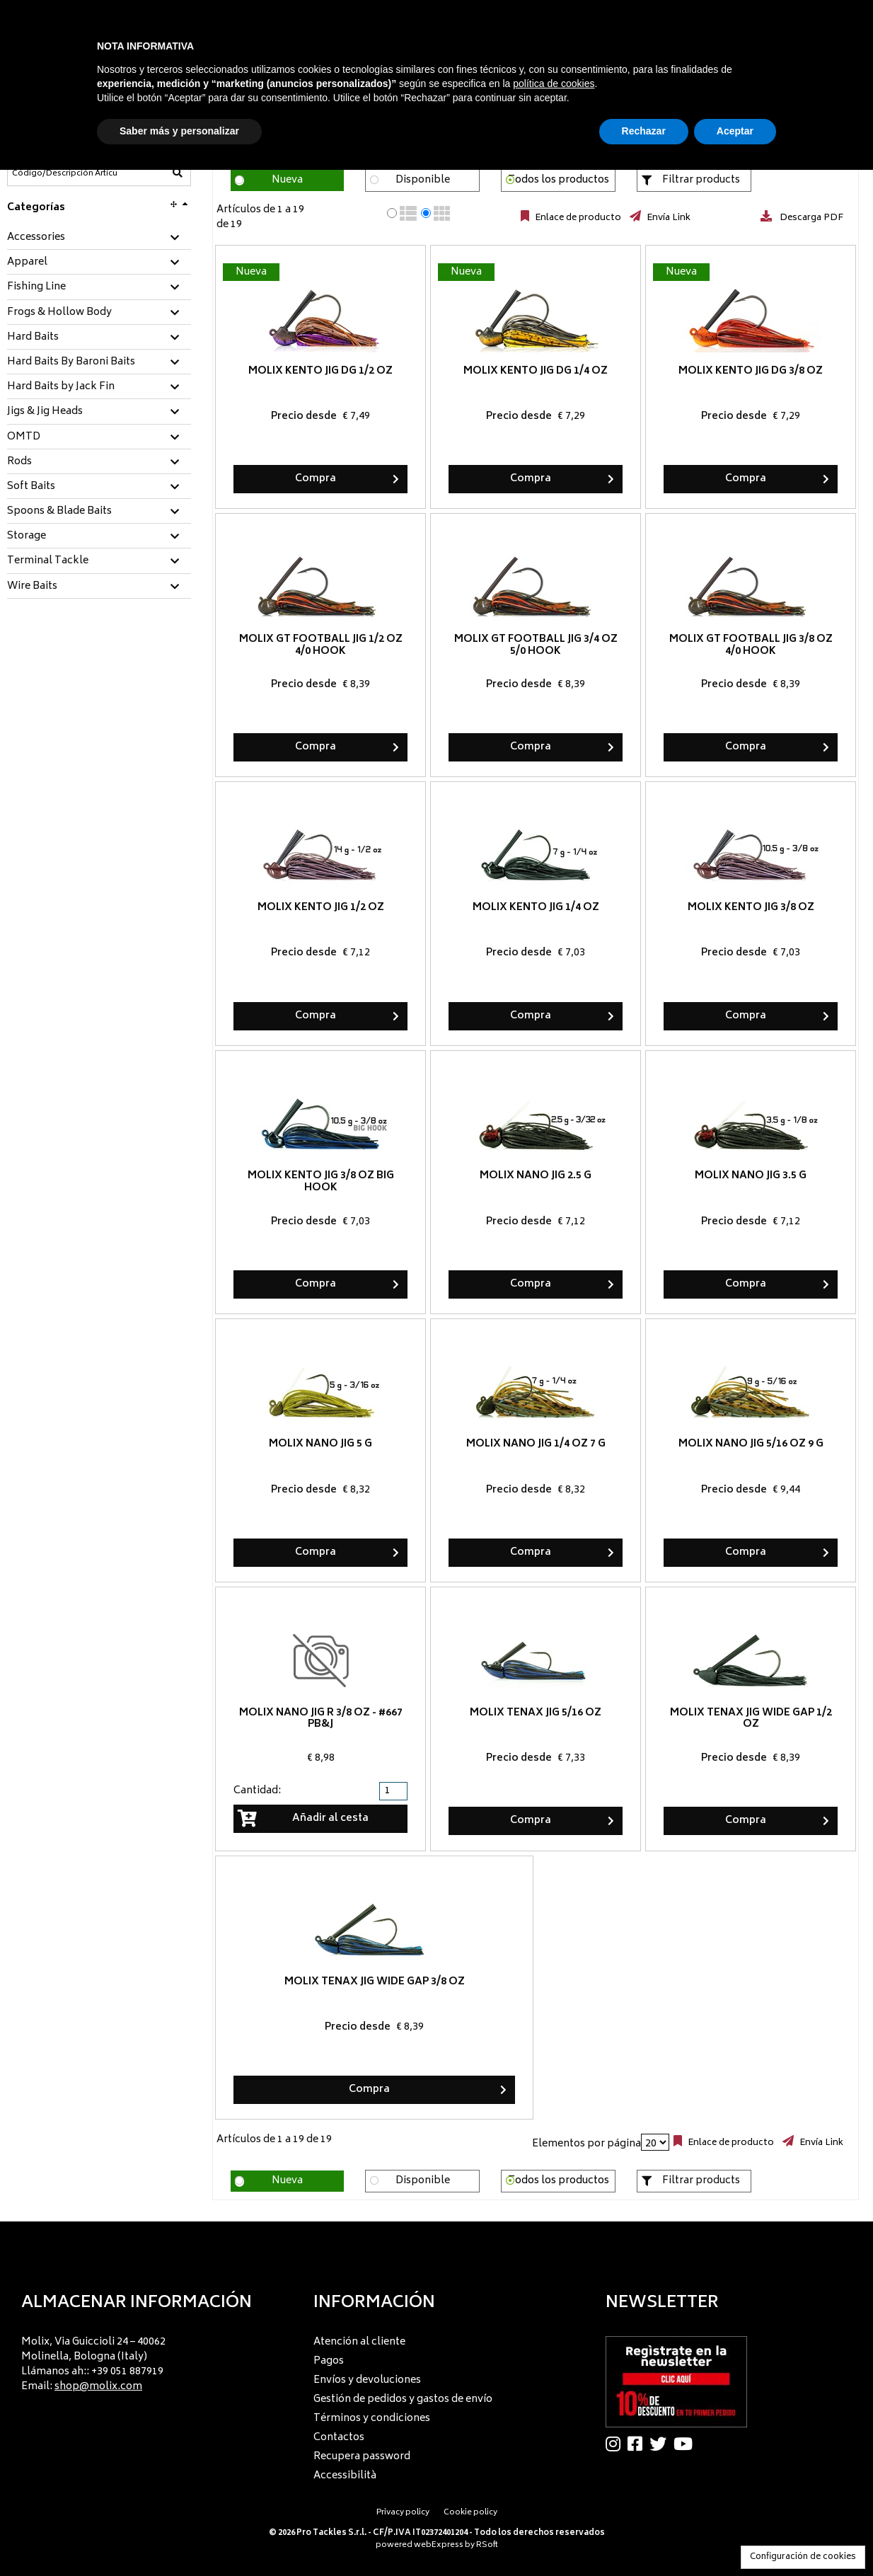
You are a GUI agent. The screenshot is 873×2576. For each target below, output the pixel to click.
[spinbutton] (394, 1791)
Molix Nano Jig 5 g (320, 1444)
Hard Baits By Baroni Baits (71, 362)
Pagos (328, 2361)
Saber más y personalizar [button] (179, 131)
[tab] (99, 238)
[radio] (392, 213)
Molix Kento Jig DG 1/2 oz (320, 371)
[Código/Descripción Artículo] (64, 173)
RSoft (487, 2545)
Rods (19, 462)
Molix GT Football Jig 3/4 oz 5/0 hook (536, 645)
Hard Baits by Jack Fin (61, 387)
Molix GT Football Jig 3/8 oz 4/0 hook (751, 645)
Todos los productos (558, 180)
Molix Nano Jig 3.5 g (750, 1176)
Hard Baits (33, 337)
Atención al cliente (359, 2342)
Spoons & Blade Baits (59, 511)
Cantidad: (257, 1791)
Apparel (27, 262)
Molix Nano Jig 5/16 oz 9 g (750, 1444)
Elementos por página (586, 2144)
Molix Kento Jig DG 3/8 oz (750, 371)
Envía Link (667, 218)
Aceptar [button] (735, 131)
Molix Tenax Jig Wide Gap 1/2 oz (751, 1719)
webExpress (438, 2545)
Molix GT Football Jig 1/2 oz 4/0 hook (321, 645)
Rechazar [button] (644, 131)
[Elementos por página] (655, 2142)
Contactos (338, 2437)
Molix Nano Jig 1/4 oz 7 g (536, 1444)
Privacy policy (402, 2512)
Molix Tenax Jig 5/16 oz (535, 1713)
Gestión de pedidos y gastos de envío (402, 2399)
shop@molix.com (98, 2387)
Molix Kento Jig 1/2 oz (321, 907)
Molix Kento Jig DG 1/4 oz (535, 371)
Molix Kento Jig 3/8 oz (751, 907)
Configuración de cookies (803, 2557)
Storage (26, 536)
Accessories (36, 237)
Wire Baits (32, 586)
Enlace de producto (577, 218)
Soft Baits (31, 487)
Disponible (422, 180)
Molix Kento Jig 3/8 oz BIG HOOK (321, 1182)
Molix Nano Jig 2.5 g (535, 1176)
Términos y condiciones (371, 2418)
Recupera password (361, 2457)
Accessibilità (344, 2476)
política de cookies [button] (553, 83)
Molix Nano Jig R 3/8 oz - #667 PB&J (321, 1719)
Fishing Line (36, 287)
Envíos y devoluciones (367, 2380)
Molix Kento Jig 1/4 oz (536, 907)
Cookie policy (470, 2512)
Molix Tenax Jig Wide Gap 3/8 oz (374, 1982)
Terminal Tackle (47, 561)
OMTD (23, 437)
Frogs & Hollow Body (59, 312)
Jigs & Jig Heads (45, 412)
